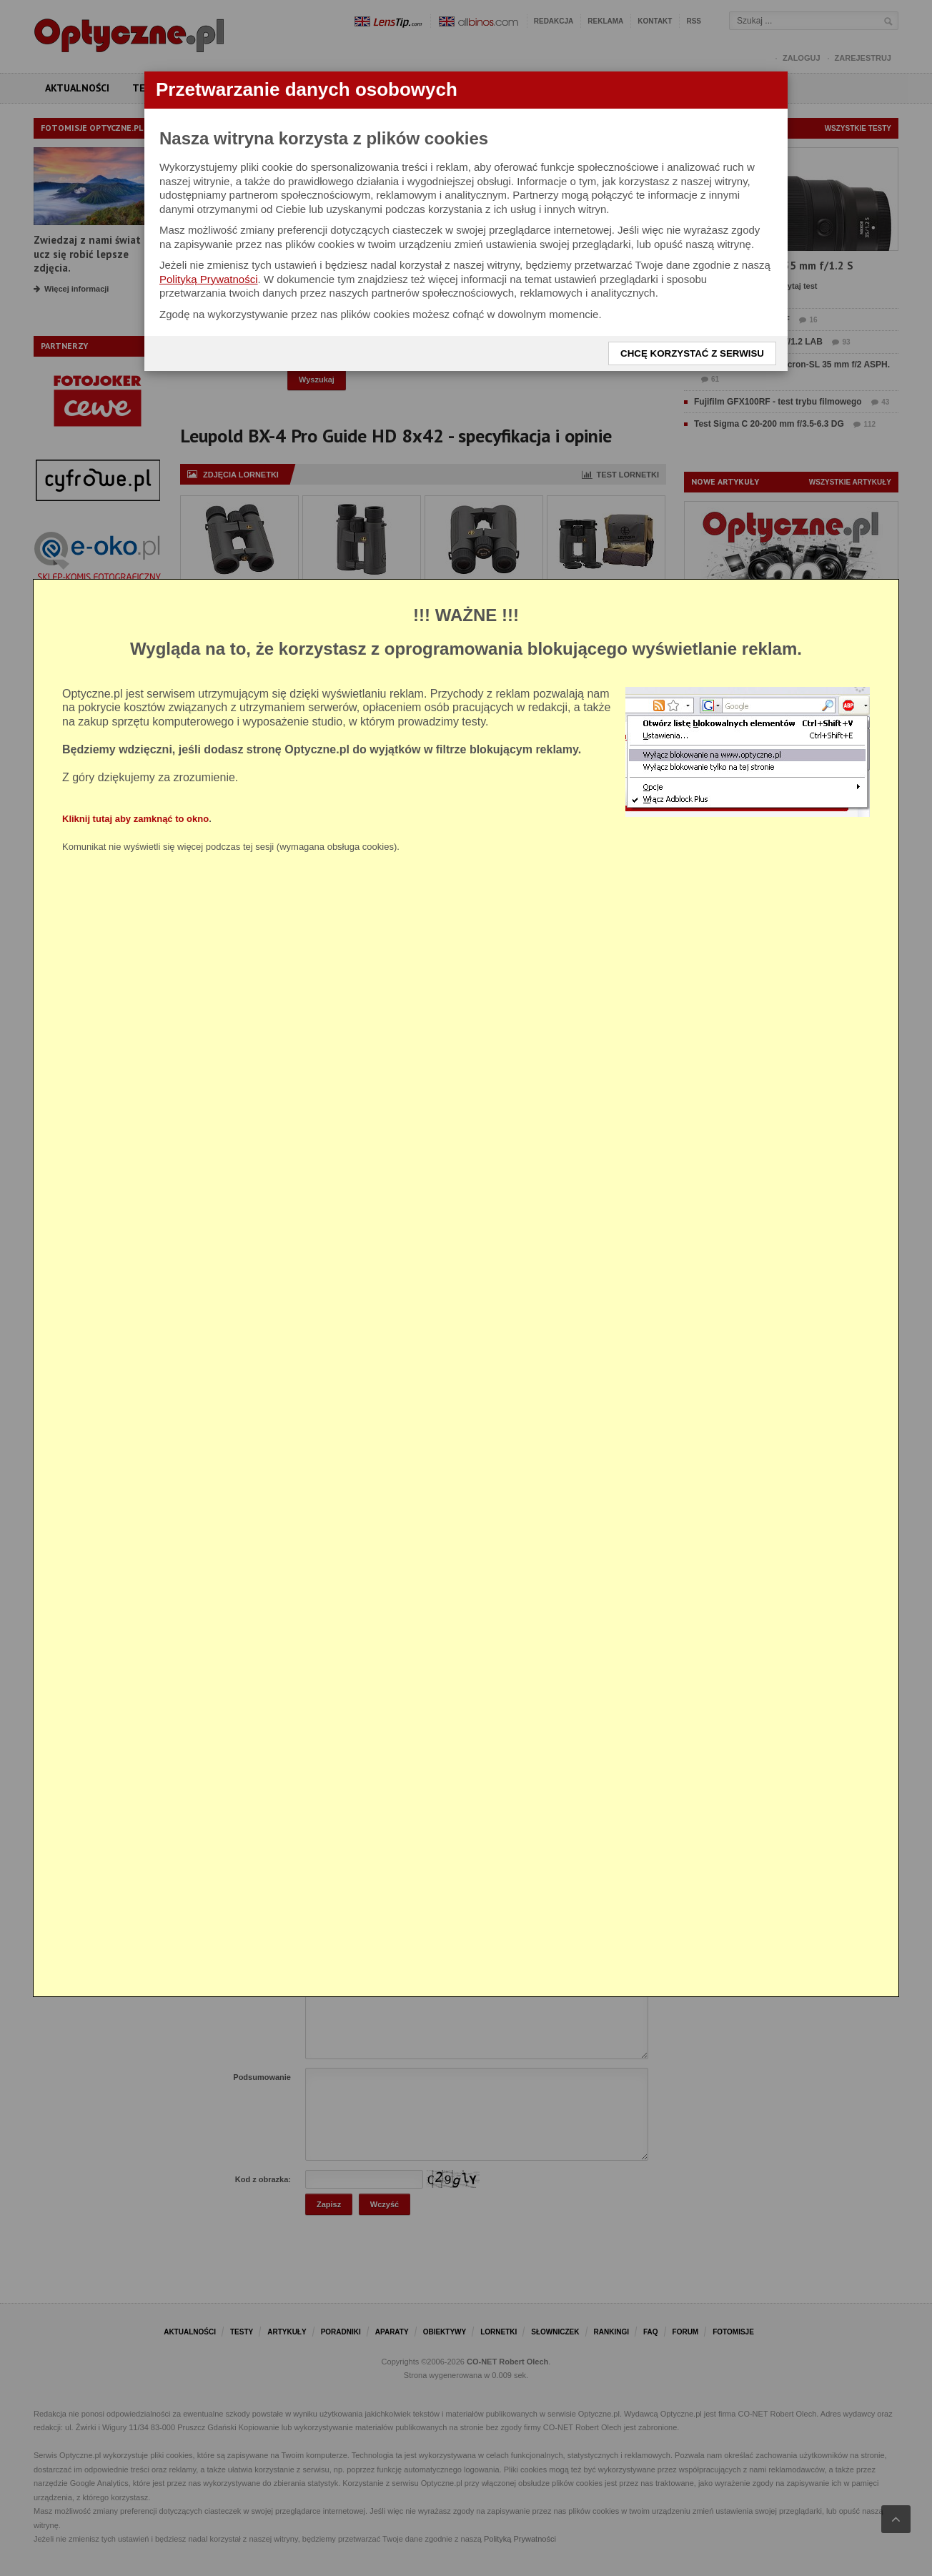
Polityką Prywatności (208, 279)
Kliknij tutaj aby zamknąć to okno (135, 818)
